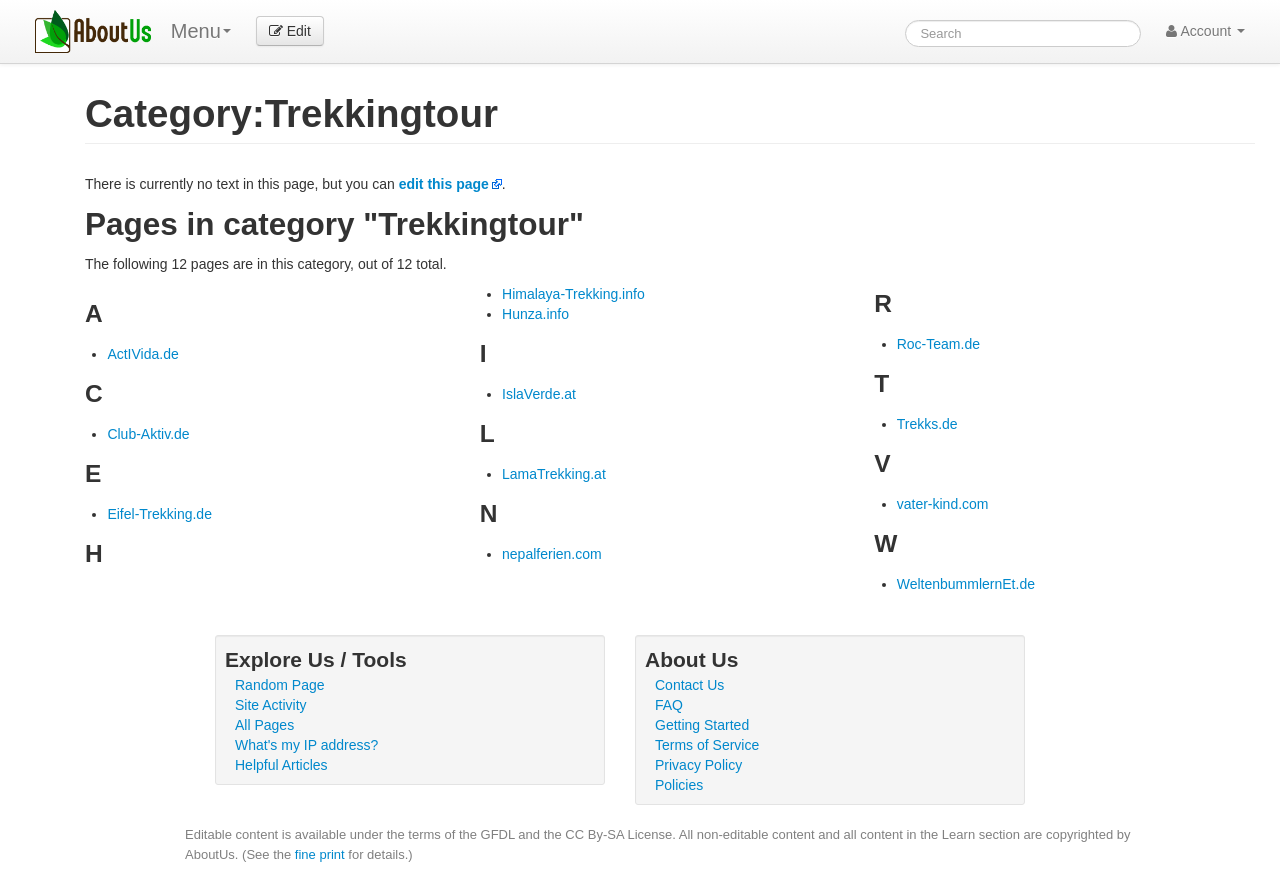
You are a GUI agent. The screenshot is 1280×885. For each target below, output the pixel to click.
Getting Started (702, 725)
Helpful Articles (281, 765)
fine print (320, 854)
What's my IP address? (306, 745)
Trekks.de (927, 424)
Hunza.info (535, 314)
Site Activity (271, 705)
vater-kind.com (943, 504)
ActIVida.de (142, 354)
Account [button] (1205, 31)
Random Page (280, 685)
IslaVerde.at (539, 394)
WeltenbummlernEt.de (966, 584)
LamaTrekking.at (554, 474)
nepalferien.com (552, 554)
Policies (679, 785)
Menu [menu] (201, 31)
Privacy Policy (698, 765)
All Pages (264, 725)
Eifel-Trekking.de (159, 514)
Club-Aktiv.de (148, 434)
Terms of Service (707, 745)
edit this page (444, 184)
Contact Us (689, 685)
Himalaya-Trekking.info (573, 294)
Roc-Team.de (938, 344)
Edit (290, 31)
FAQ (669, 705)
